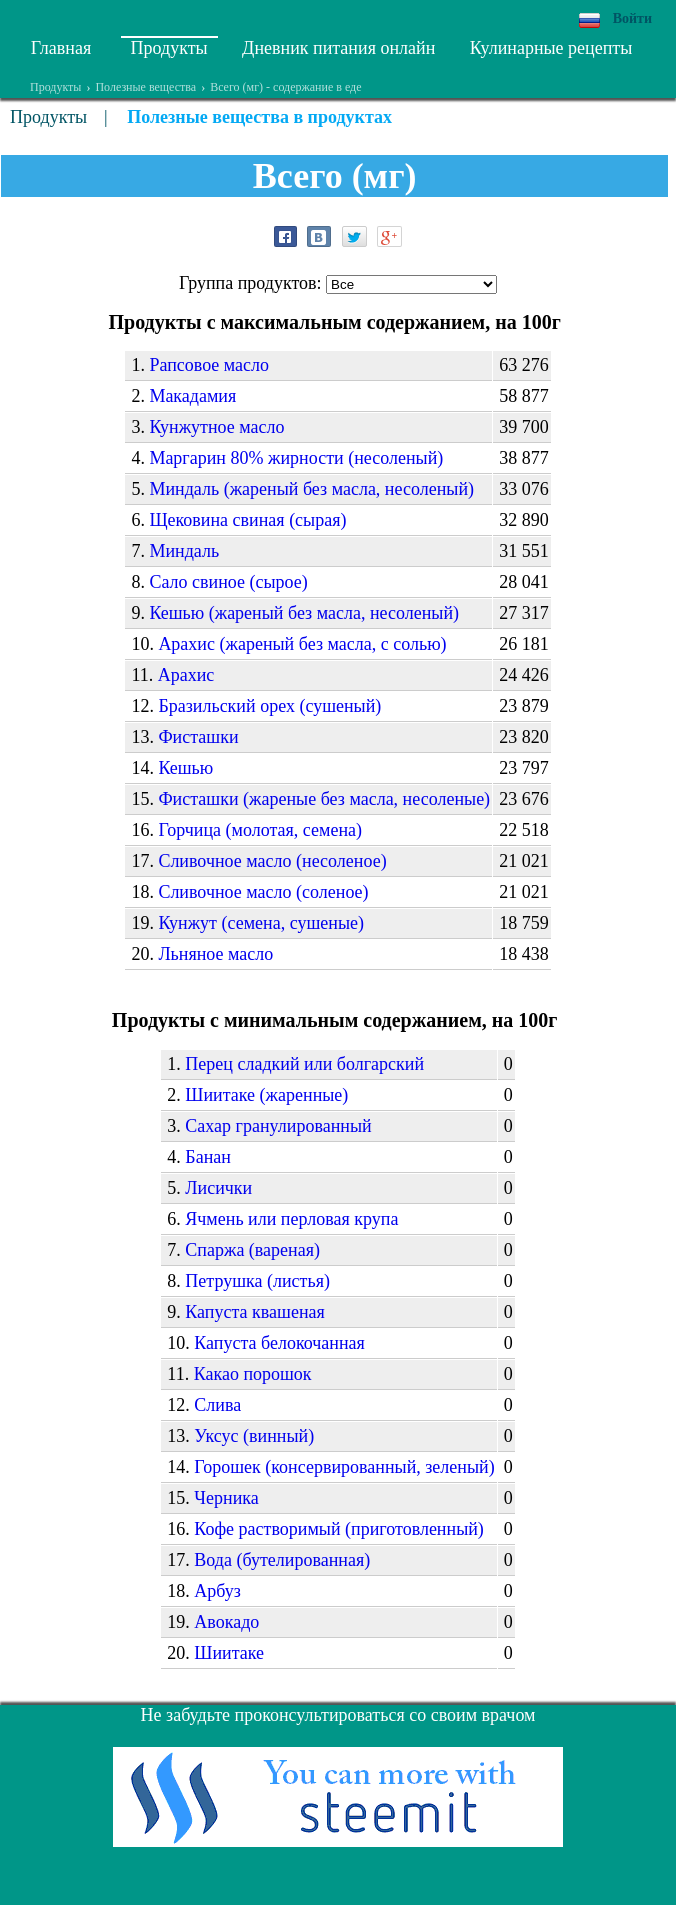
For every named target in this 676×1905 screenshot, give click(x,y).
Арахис (186, 675)
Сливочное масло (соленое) (263, 892)
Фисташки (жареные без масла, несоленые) (324, 799)
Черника (226, 1498)
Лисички (218, 1188)
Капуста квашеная (254, 1312)
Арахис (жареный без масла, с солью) (302, 644)
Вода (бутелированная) (282, 1560)
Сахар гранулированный (278, 1126)
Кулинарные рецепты (551, 48)
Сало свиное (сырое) (228, 582)
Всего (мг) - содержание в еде (285, 87)
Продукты (169, 48)
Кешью (185, 768)
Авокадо (226, 1622)
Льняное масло (215, 954)
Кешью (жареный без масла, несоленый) (304, 613)
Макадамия (192, 396)
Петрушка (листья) (257, 1281)
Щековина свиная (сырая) (247, 520)
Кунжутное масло (216, 427)
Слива (217, 1405)
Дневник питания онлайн (338, 48)
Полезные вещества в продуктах (259, 117)
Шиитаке (229, 1653)
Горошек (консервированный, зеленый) (344, 1467)
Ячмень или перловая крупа (291, 1219)
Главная (61, 48)
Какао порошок (253, 1374)
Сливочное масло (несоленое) (272, 861)
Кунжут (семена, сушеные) (261, 923)
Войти (632, 18)
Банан (208, 1157)
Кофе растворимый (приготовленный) (339, 1529)
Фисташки (198, 737)
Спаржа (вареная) (252, 1250)
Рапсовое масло (209, 365)
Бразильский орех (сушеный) (269, 706)
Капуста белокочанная (279, 1343)
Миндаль (184, 551)
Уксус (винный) (254, 1436)
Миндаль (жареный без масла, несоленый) (311, 489)
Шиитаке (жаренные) (266, 1095)
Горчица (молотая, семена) (260, 830)
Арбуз (217, 1591)
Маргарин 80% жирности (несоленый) (296, 458)
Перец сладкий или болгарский (304, 1064)
